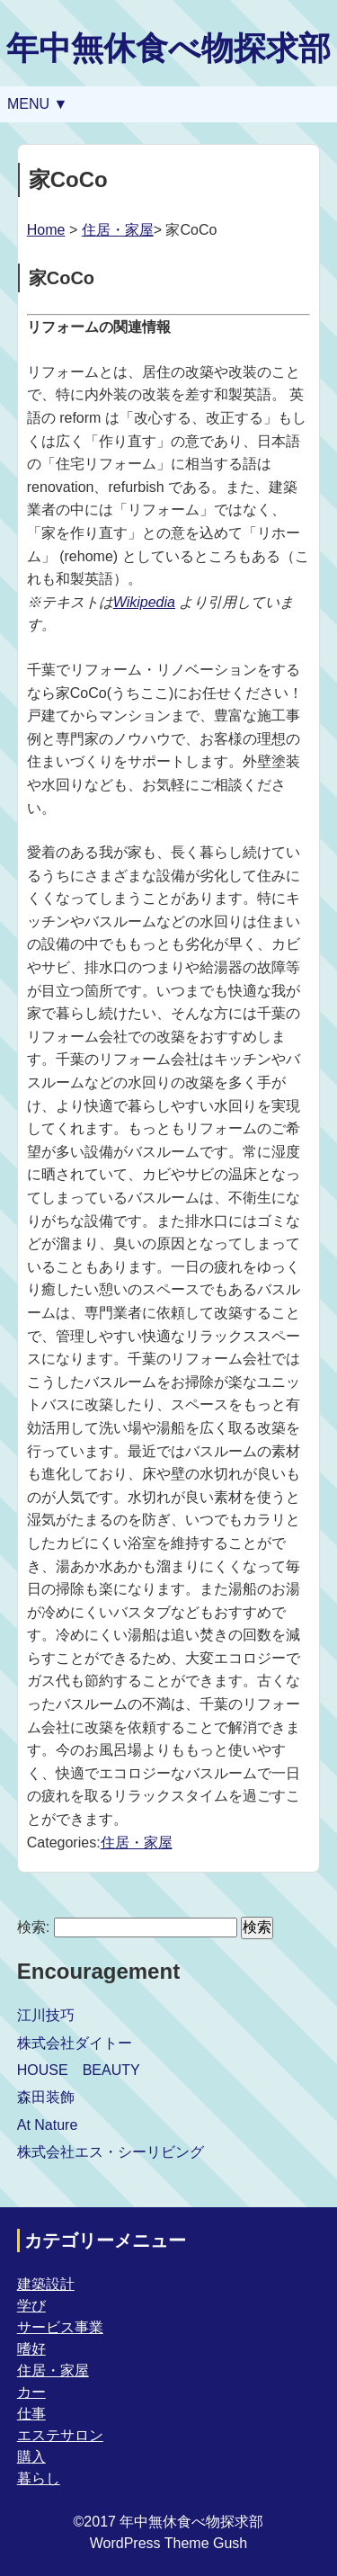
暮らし (38, 2478)
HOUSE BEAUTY (78, 2070)
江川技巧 (46, 2015)
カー (31, 2392)
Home (46, 229)
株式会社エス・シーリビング (110, 2152)
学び (31, 2305)
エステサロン (60, 2435)
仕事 (31, 2413)
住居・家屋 (118, 229)
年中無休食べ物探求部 (168, 48)
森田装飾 (46, 2097)
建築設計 (46, 2284)
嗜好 (31, 2349)
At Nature (47, 2125)
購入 (31, 2456)
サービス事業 (60, 2327)
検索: (33, 1927)
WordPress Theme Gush (168, 2543)
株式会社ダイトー (74, 2043)
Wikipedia (144, 602)
